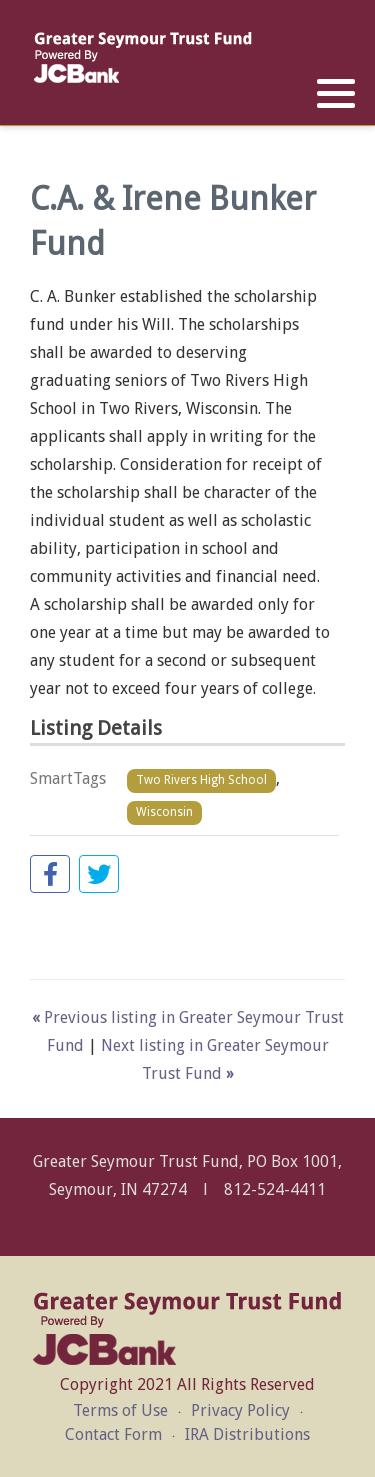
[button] (336, 94)
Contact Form (113, 1434)
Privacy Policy (240, 1410)
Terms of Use (120, 1410)
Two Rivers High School (201, 780)
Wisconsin (164, 812)
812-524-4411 (275, 1189)
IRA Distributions (247, 1434)
